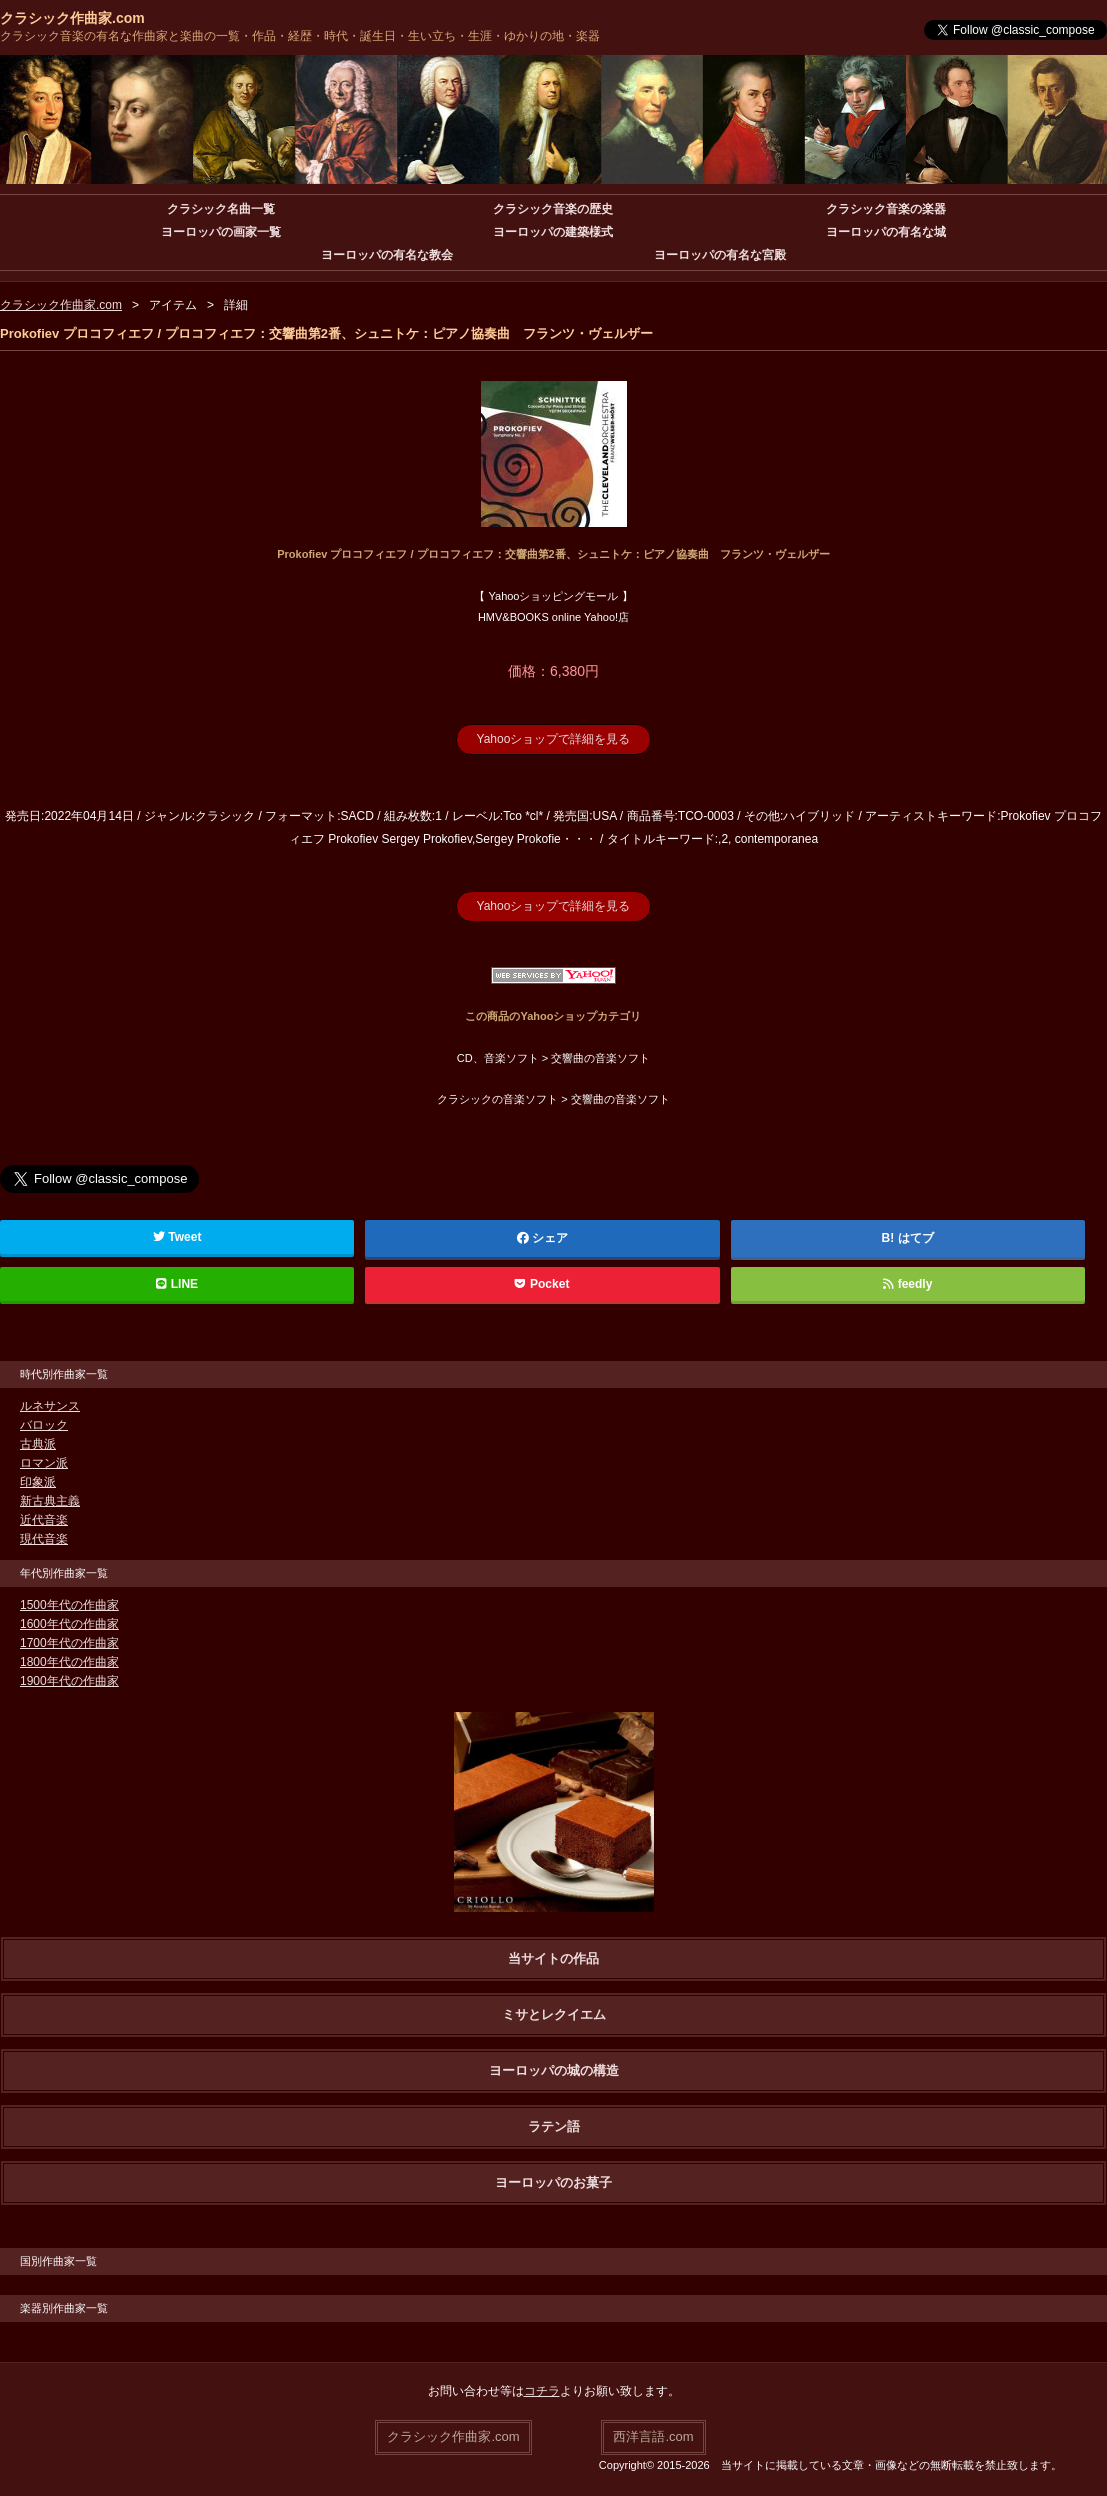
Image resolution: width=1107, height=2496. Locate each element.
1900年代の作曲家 (69, 1681)
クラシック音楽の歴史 (553, 209)
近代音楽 (44, 1520)
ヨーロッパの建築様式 (553, 232)
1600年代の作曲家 (69, 1624)
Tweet (177, 1237)
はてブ (916, 1238)
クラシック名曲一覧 (221, 209)
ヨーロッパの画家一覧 (221, 232)
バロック (44, 1425)
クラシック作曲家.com (72, 18)
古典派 (38, 1444)
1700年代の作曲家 (69, 1643)
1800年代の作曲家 (69, 1662)
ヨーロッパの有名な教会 (387, 255)
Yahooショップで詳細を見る (554, 739)
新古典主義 (50, 1501)
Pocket (542, 1284)
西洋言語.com (653, 2436)
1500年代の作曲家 (69, 1605)
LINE (177, 1284)
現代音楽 (44, 1539)
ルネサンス (50, 1406)
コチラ (542, 2391)
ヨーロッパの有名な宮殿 (720, 255)
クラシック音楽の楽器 (886, 209)
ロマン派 (44, 1463)
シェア (543, 1238)
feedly (907, 1284)
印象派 (38, 1482)
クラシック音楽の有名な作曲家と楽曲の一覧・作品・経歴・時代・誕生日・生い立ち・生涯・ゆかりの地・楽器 (300, 36)
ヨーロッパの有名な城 (886, 232)
